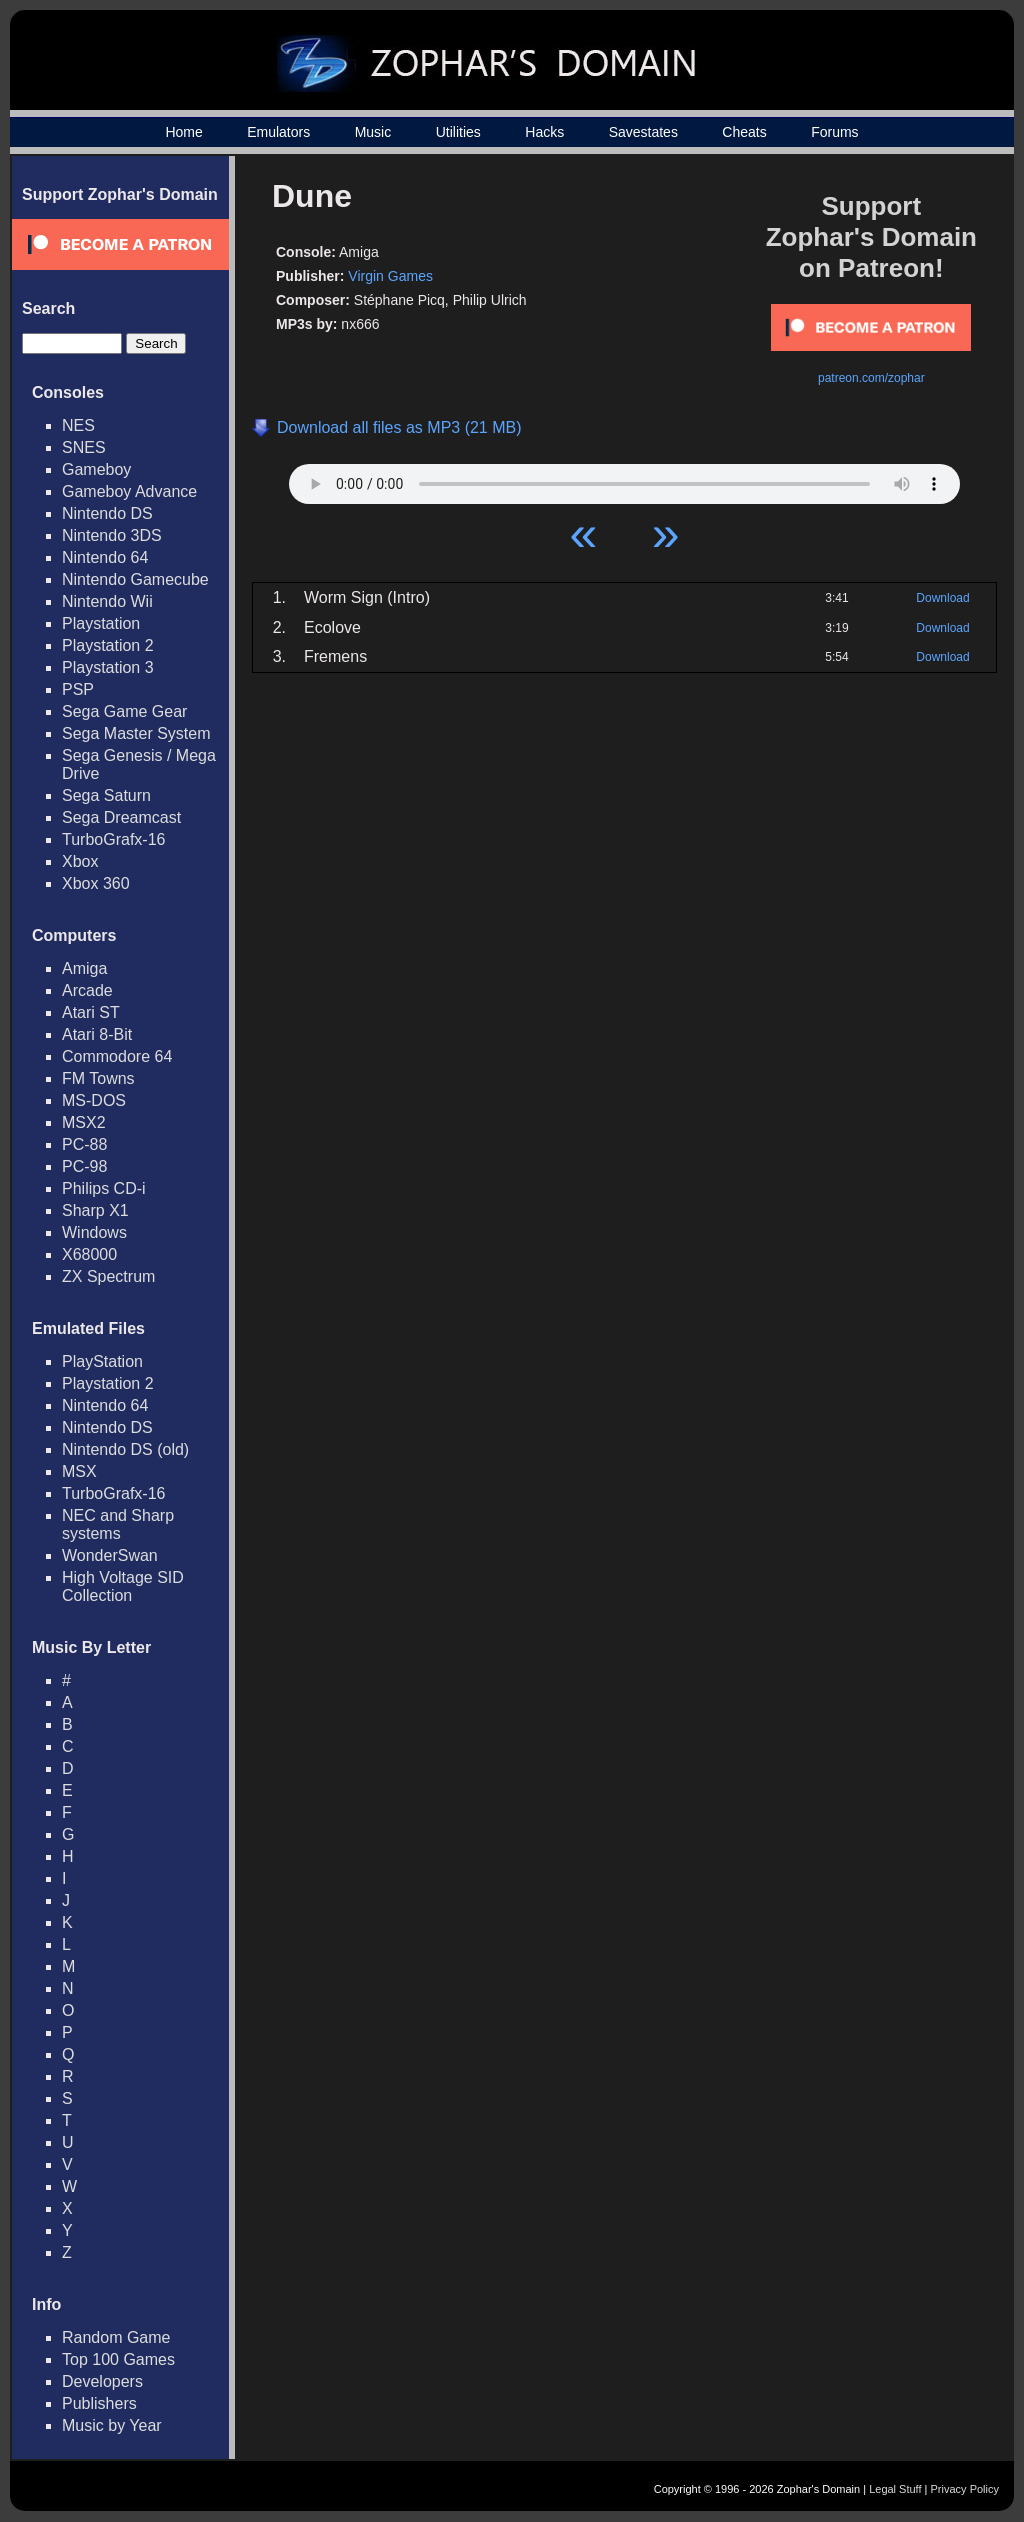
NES (78, 425)
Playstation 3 (108, 667)
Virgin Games (390, 276)
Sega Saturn (106, 795)
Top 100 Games (118, 2359)
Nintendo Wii (107, 601)
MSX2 (84, 1122)
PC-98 (84, 1166)
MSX (79, 1471)
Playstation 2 (108, 645)
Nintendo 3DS (112, 535)
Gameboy (96, 469)
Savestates (643, 132)
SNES (84, 447)
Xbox (80, 861)
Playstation (101, 623)
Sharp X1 (95, 1210)
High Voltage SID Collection (123, 1586)
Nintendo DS (107, 513)
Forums (834, 132)
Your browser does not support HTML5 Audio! (624, 479)
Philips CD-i (104, 1188)
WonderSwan (110, 1555)
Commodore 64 (117, 1056)
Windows (94, 1232)
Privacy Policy (965, 2489)
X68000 (89, 1254)
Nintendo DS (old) (125, 1449)
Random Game (116, 2337)
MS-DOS (94, 1100)
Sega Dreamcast (121, 817)
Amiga (84, 968)
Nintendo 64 (105, 557)
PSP (78, 689)
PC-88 (84, 1144)
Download (942, 598)
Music (373, 132)
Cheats (744, 132)
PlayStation (102, 1361)
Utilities (458, 132)
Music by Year (112, 2425)
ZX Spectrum (108, 1276)
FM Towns (98, 1078)
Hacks (544, 132)
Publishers (99, 2403)
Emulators (278, 132)
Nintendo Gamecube (135, 579)
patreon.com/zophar (871, 378)
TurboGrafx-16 (113, 839)
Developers (102, 2381)
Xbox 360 (96, 883)
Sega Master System (136, 733)
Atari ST (91, 1012)
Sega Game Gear (124, 711)
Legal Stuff (895, 2489)
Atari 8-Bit (97, 1034)
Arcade (87, 990)
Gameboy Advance (129, 491)
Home (183, 132)
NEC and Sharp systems (118, 1524)
